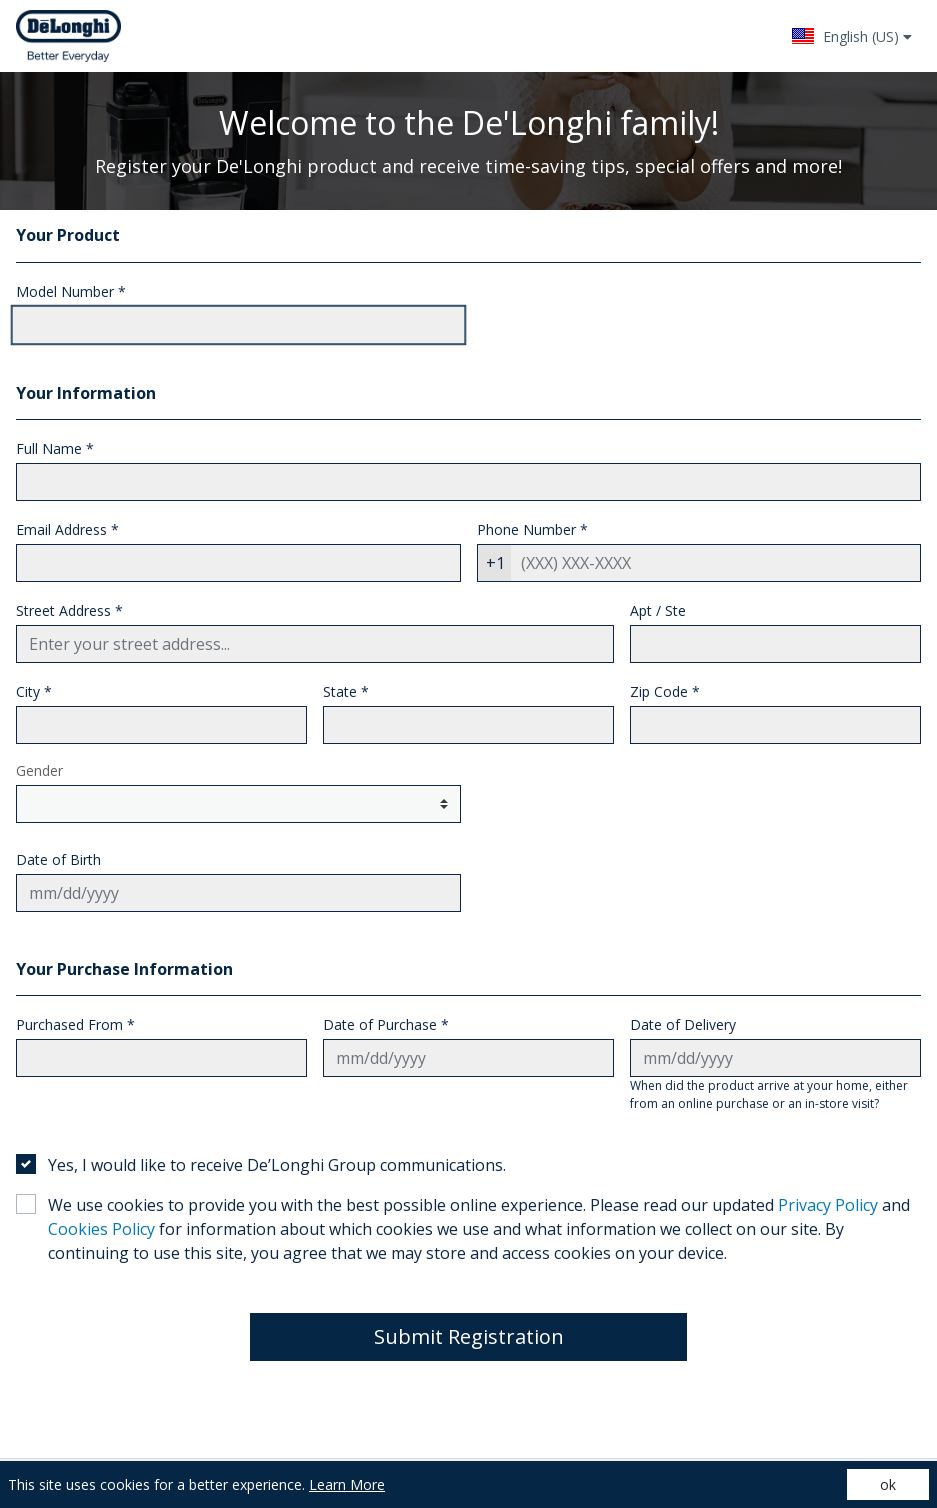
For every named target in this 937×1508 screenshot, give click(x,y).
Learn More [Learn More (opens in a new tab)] (347, 1484)
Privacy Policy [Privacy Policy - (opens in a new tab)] (828, 1205)
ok (888, 1484)
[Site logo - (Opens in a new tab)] (68, 36)
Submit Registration (469, 1336)
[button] (851, 36)
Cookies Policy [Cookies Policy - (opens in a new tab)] (101, 1229)
